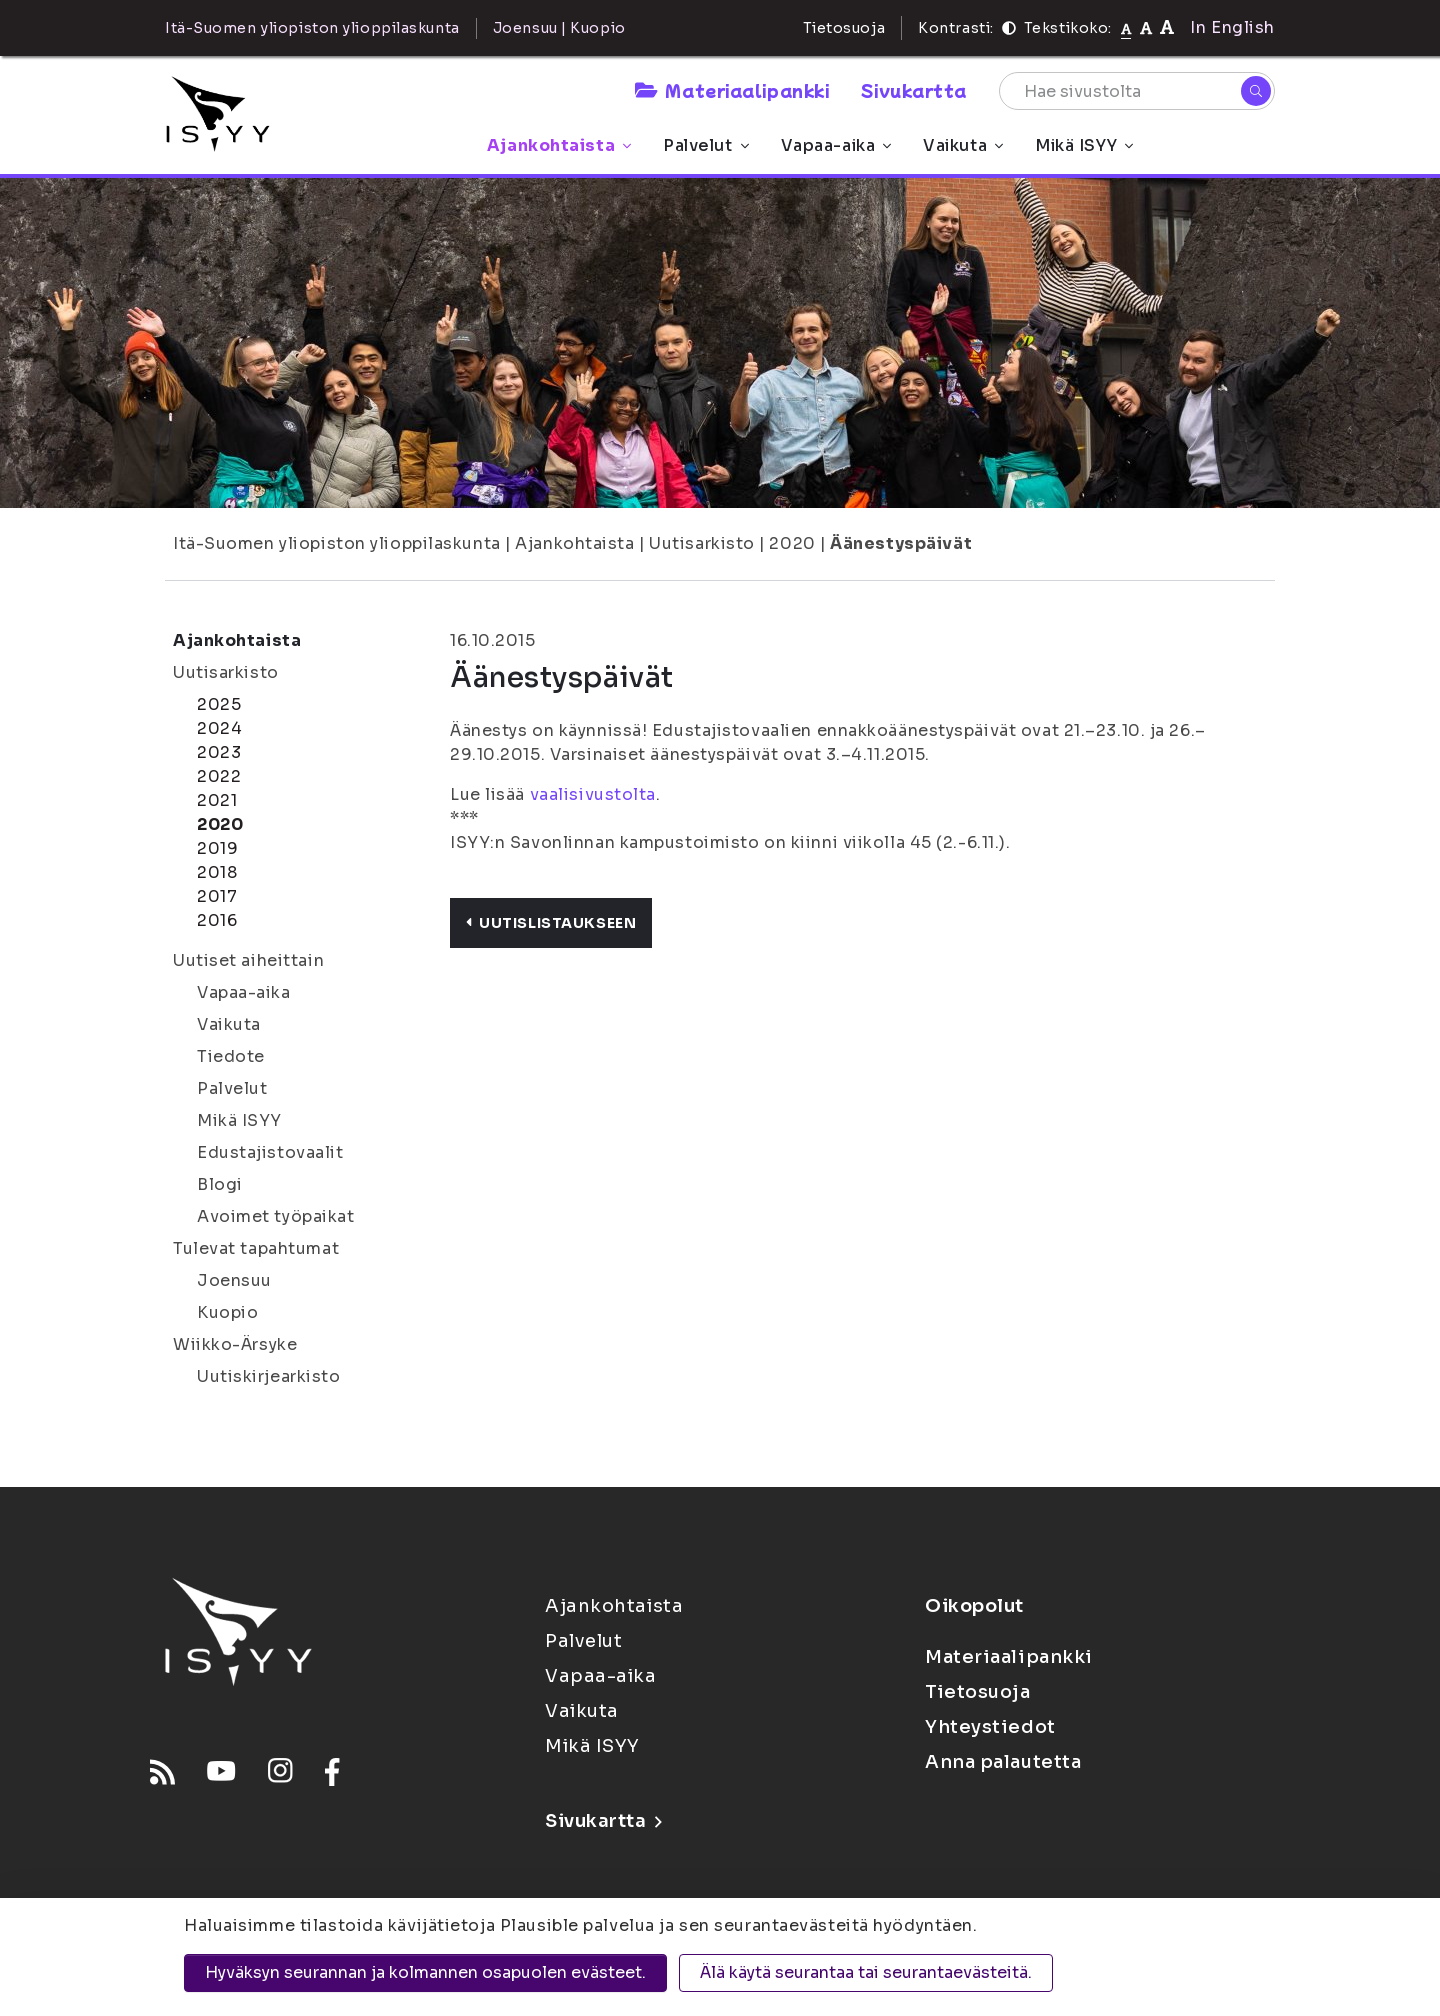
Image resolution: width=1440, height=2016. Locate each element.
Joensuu (234, 1280)
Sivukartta (914, 90)
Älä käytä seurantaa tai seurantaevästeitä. (866, 1972)
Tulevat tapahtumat (256, 1248)
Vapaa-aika (836, 145)
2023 (219, 752)
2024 (219, 728)
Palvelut (705, 145)
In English (1232, 27)
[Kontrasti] (1009, 28)
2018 (217, 872)
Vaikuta (963, 145)
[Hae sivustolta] (1137, 91)
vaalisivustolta (593, 794)
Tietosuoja (844, 28)
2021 (217, 800)
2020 (792, 543)
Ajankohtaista (559, 145)
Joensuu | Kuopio (559, 28)
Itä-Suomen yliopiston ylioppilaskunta (337, 543)
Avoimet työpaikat (276, 1216)
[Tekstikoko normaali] (1126, 28)
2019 (217, 848)
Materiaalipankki (732, 90)
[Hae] (1256, 91)
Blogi (220, 1184)
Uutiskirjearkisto (269, 1376)
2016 (217, 920)
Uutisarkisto (702, 543)
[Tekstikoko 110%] (1146, 27)
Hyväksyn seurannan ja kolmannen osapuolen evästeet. (425, 1972)
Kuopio (227, 1312)
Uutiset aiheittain (248, 960)
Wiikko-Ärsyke (235, 1344)
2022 (219, 776)
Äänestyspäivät (901, 543)
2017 (217, 896)
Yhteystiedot (990, 1727)
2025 (219, 704)
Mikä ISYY (1084, 145)
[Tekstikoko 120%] (1167, 27)
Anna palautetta (1003, 1762)
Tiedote (231, 1056)
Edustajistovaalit (270, 1152)
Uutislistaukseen (551, 923)
